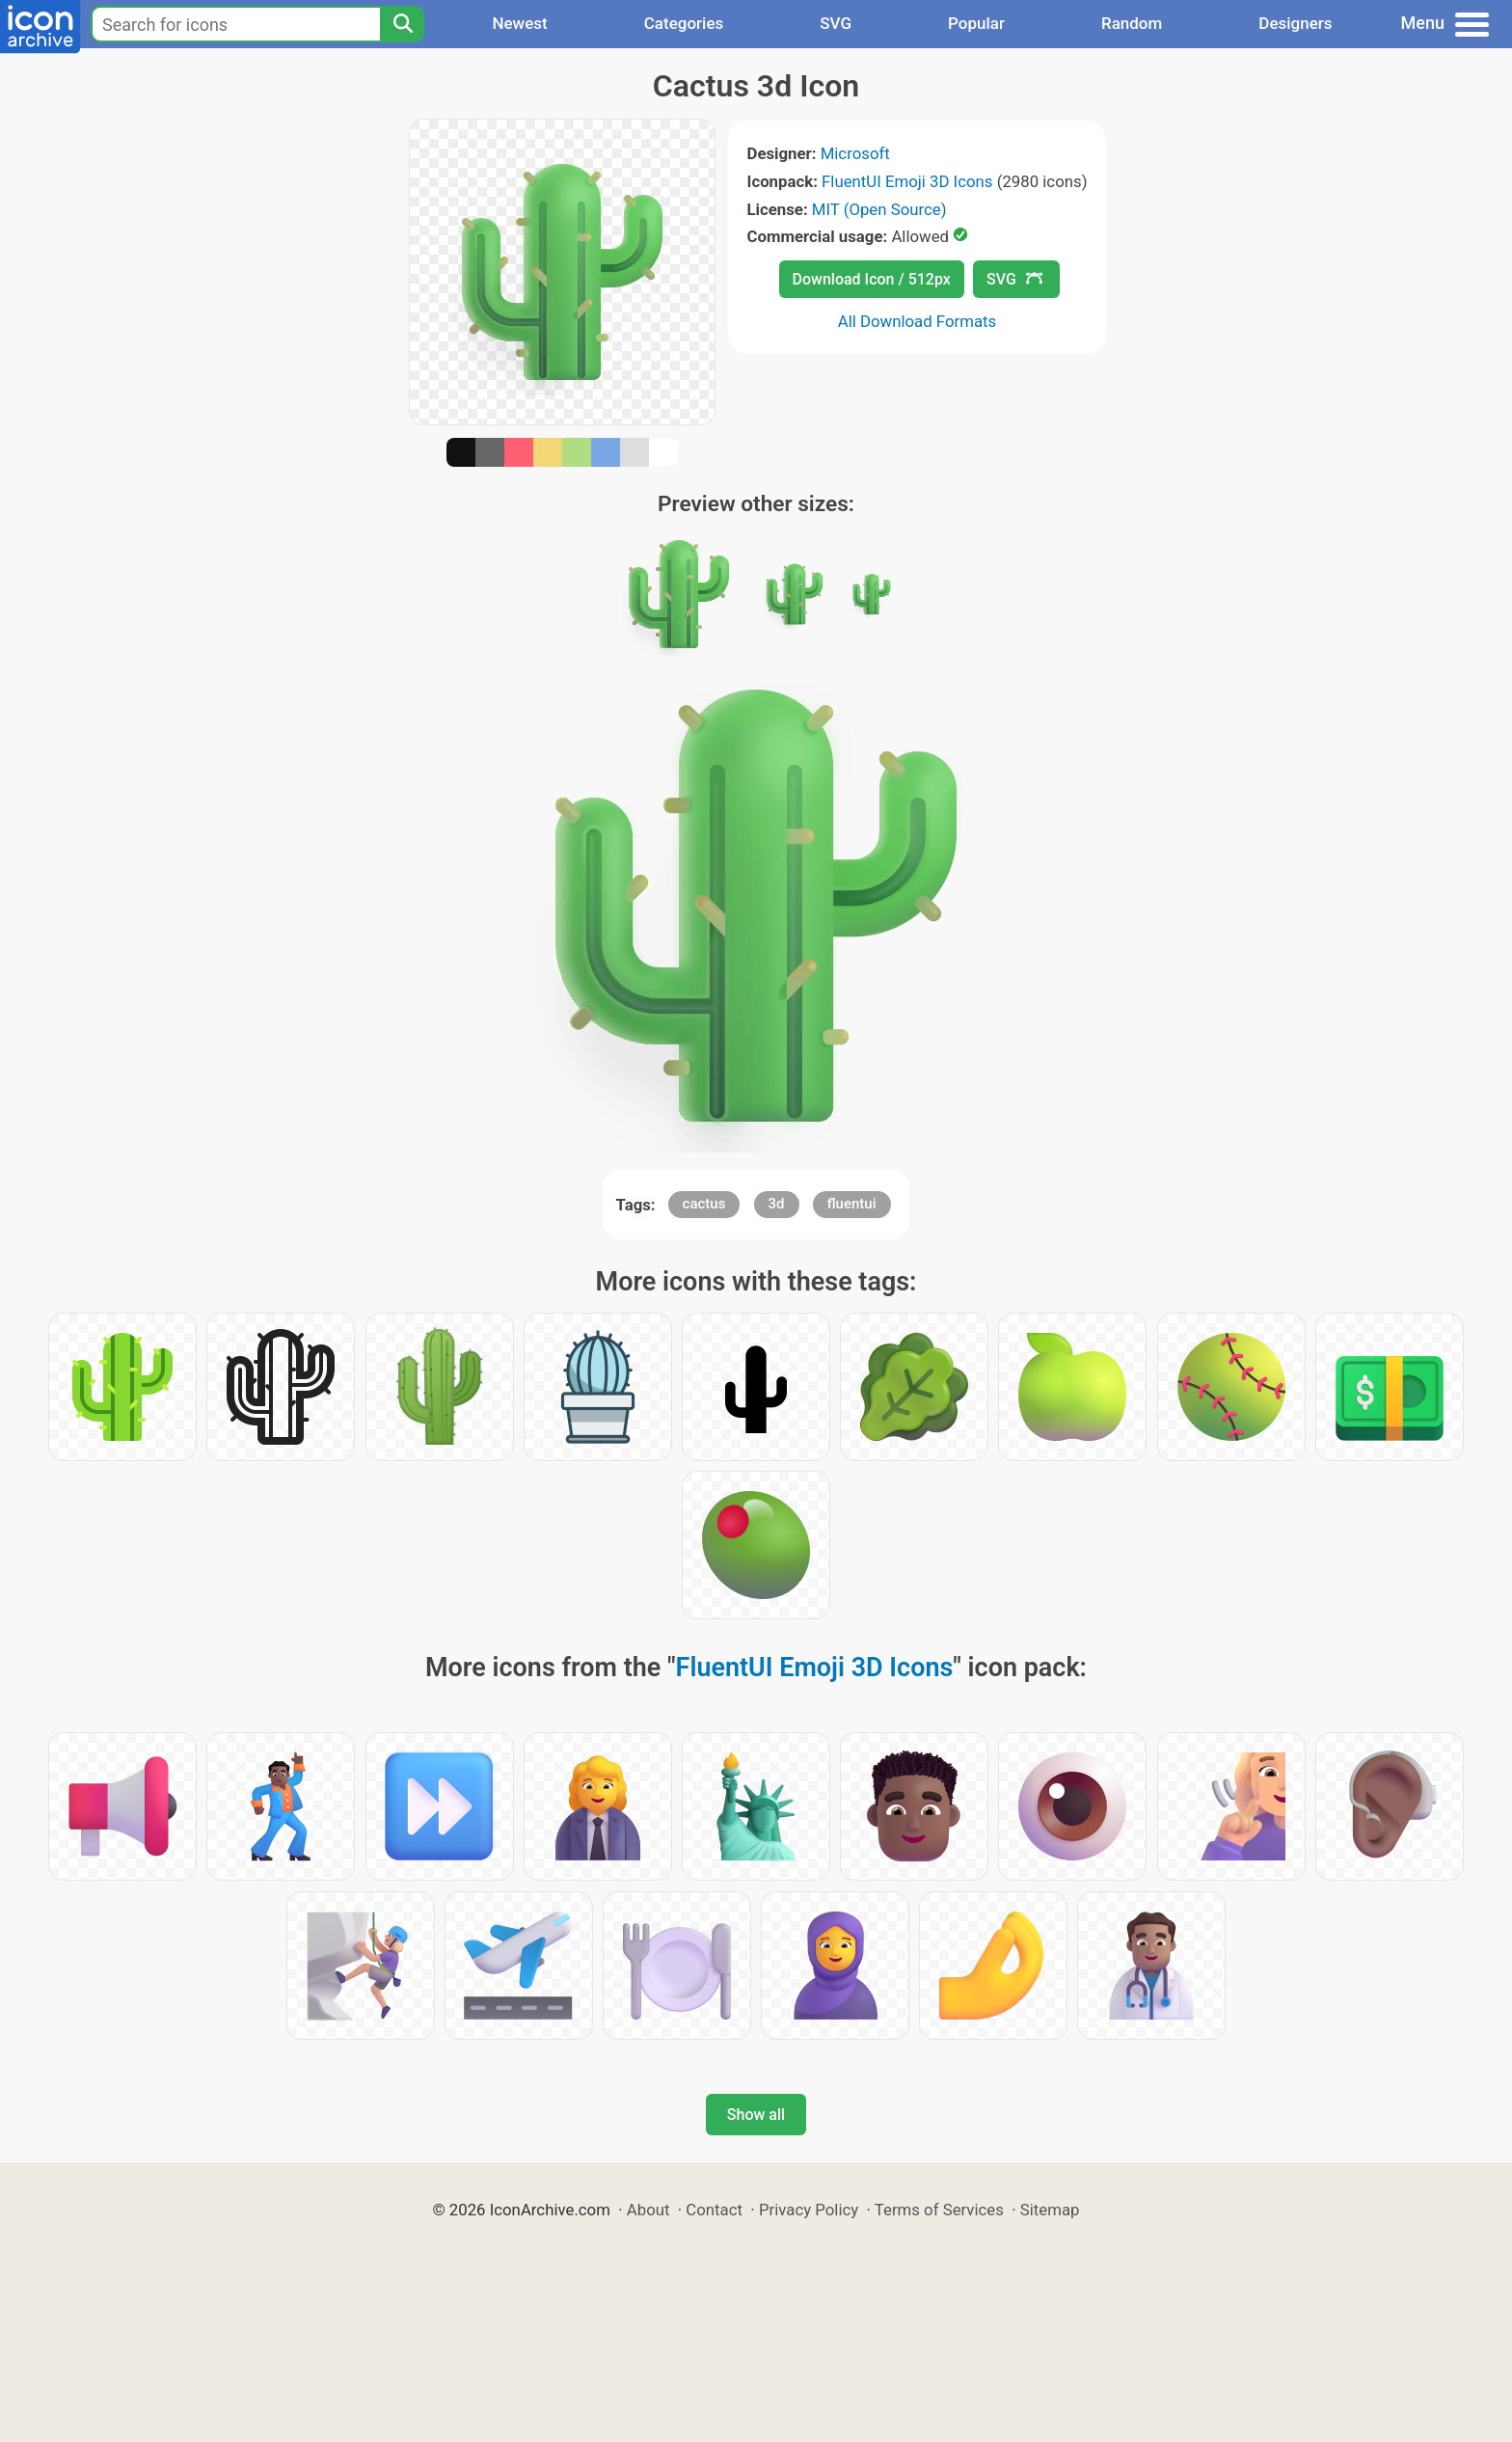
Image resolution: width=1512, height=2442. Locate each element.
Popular (976, 23)
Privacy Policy (808, 2209)
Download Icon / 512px (872, 279)
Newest (519, 23)
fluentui (852, 1203)
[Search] (402, 24)
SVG (835, 23)
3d (777, 1203)
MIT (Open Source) (879, 209)
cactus (704, 1203)
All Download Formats (917, 321)
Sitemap (1050, 2209)
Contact (714, 2209)
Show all (756, 2114)
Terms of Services (939, 2209)
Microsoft (855, 153)
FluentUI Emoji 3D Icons (907, 181)
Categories (684, 23)
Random (1131, 23)
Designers (1295, 23)
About (648, 2209)
